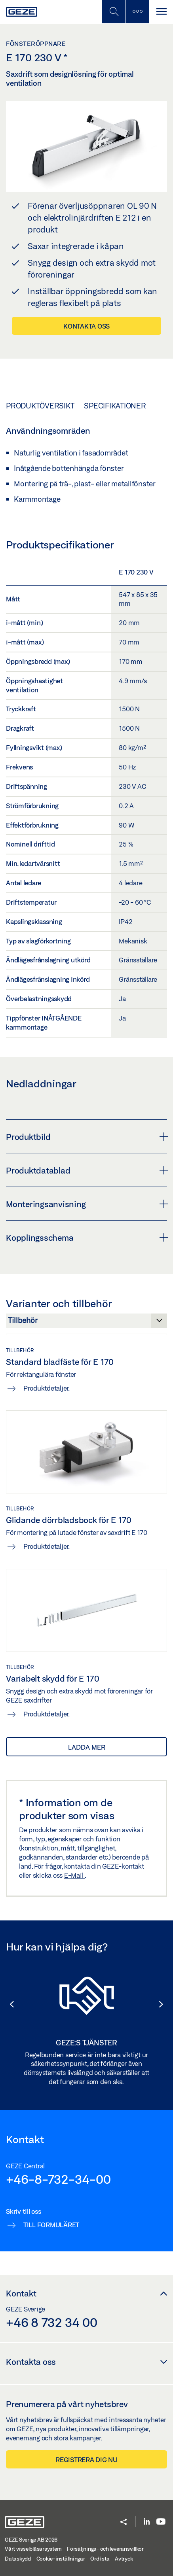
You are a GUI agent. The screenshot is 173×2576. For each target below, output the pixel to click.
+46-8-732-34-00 (58, 2179)
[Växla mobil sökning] (113, 11)
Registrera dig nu (86, 2459)
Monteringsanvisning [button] (86, 1204)
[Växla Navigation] (161, 11)
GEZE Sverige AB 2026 (31, 2539)
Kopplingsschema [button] (86, 1237)
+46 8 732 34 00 (51, 2322)
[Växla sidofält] (137, 11)
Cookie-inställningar (60, 2558)
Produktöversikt (40, 405)
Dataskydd (18, 2558)
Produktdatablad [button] (86, 1170)
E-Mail (74, 1875)
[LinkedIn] (146, 2522)
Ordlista (99, 2558)
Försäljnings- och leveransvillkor (105, 2549)
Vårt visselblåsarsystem (33, 2549)
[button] (8, 2004)
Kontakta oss (86, 326)
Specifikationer (115, 405)
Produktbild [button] (86, 1137)
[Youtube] (161, 2522)
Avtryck (124, 2558)
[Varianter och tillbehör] (86, 1323)
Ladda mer (86, 1747)
